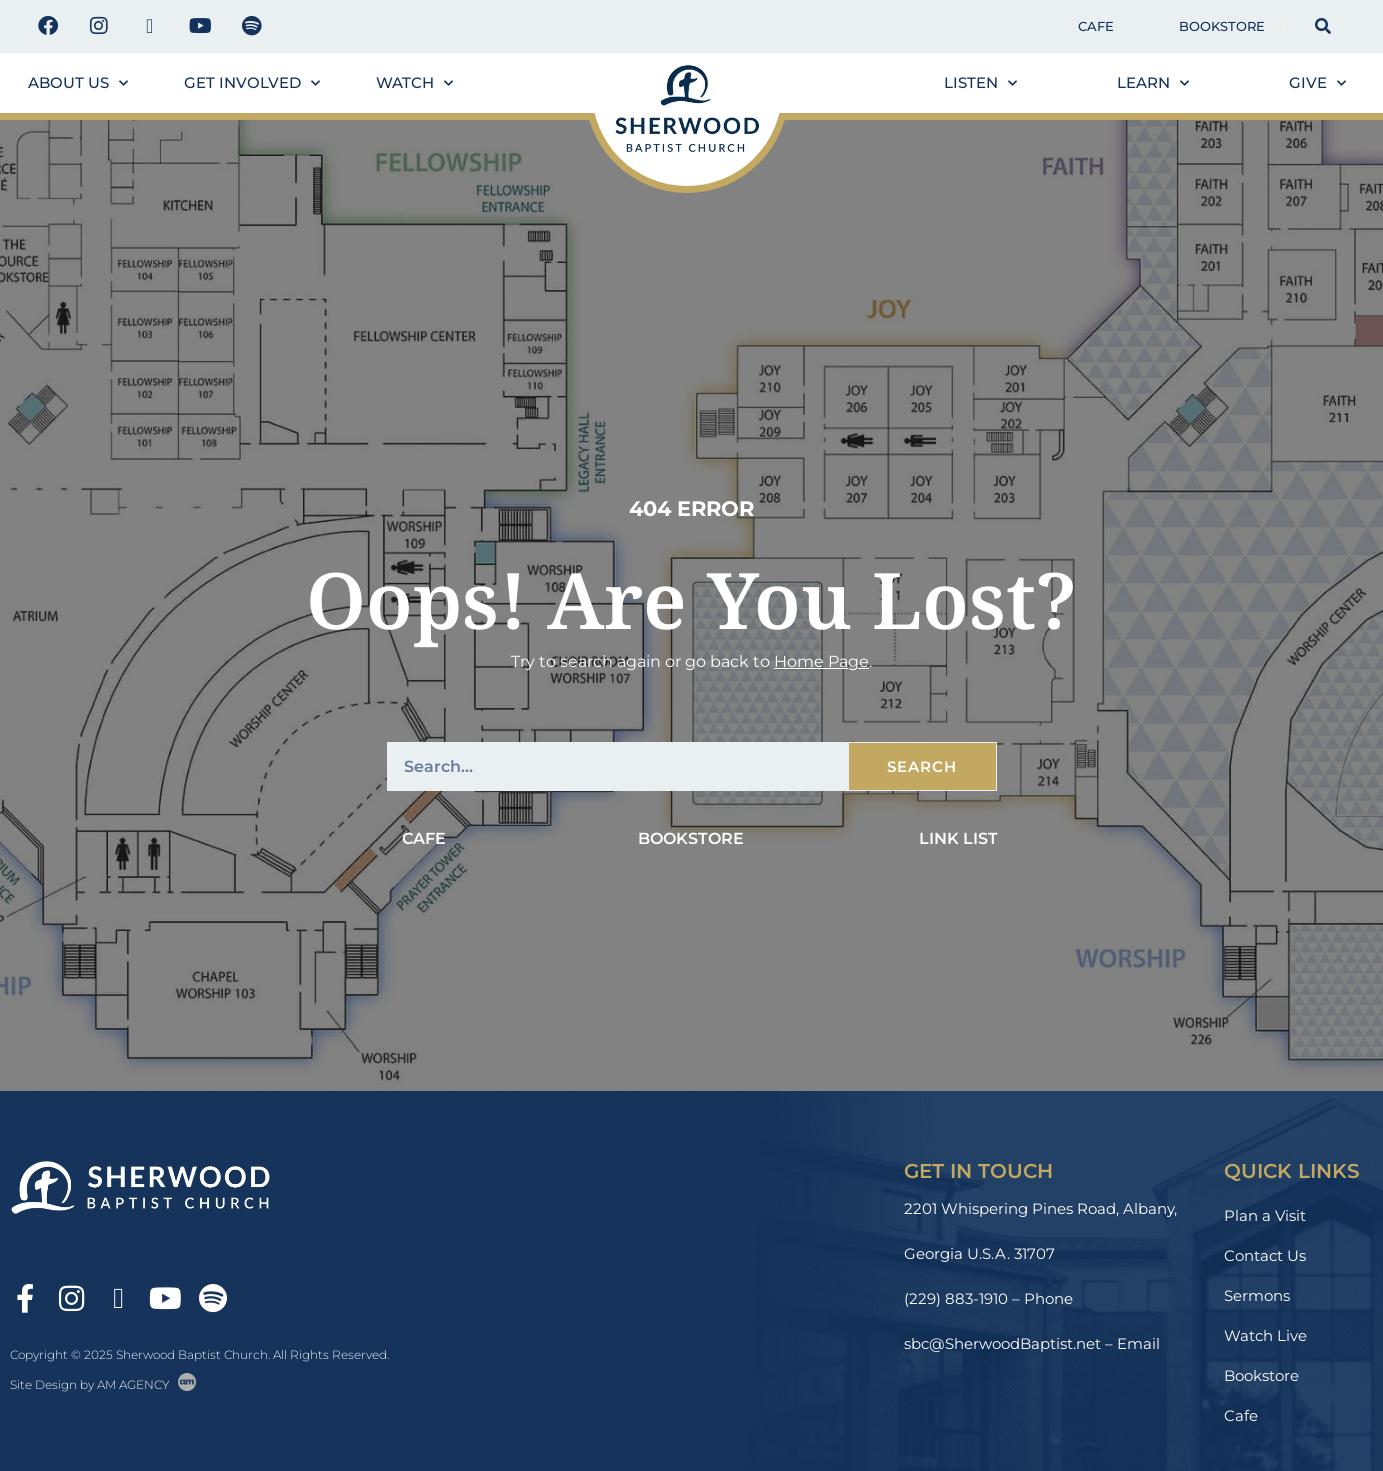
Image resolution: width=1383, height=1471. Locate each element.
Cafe (1096, 26)
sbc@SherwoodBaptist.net (1002, 1343)
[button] (1281, 26)
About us (78, 83)
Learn (1153, 83)
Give (1317, 83)
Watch (414, 83)
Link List (958, 838)
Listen (980, 83)
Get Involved (252, 83)
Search (922, 766)
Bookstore (1222, 26)
